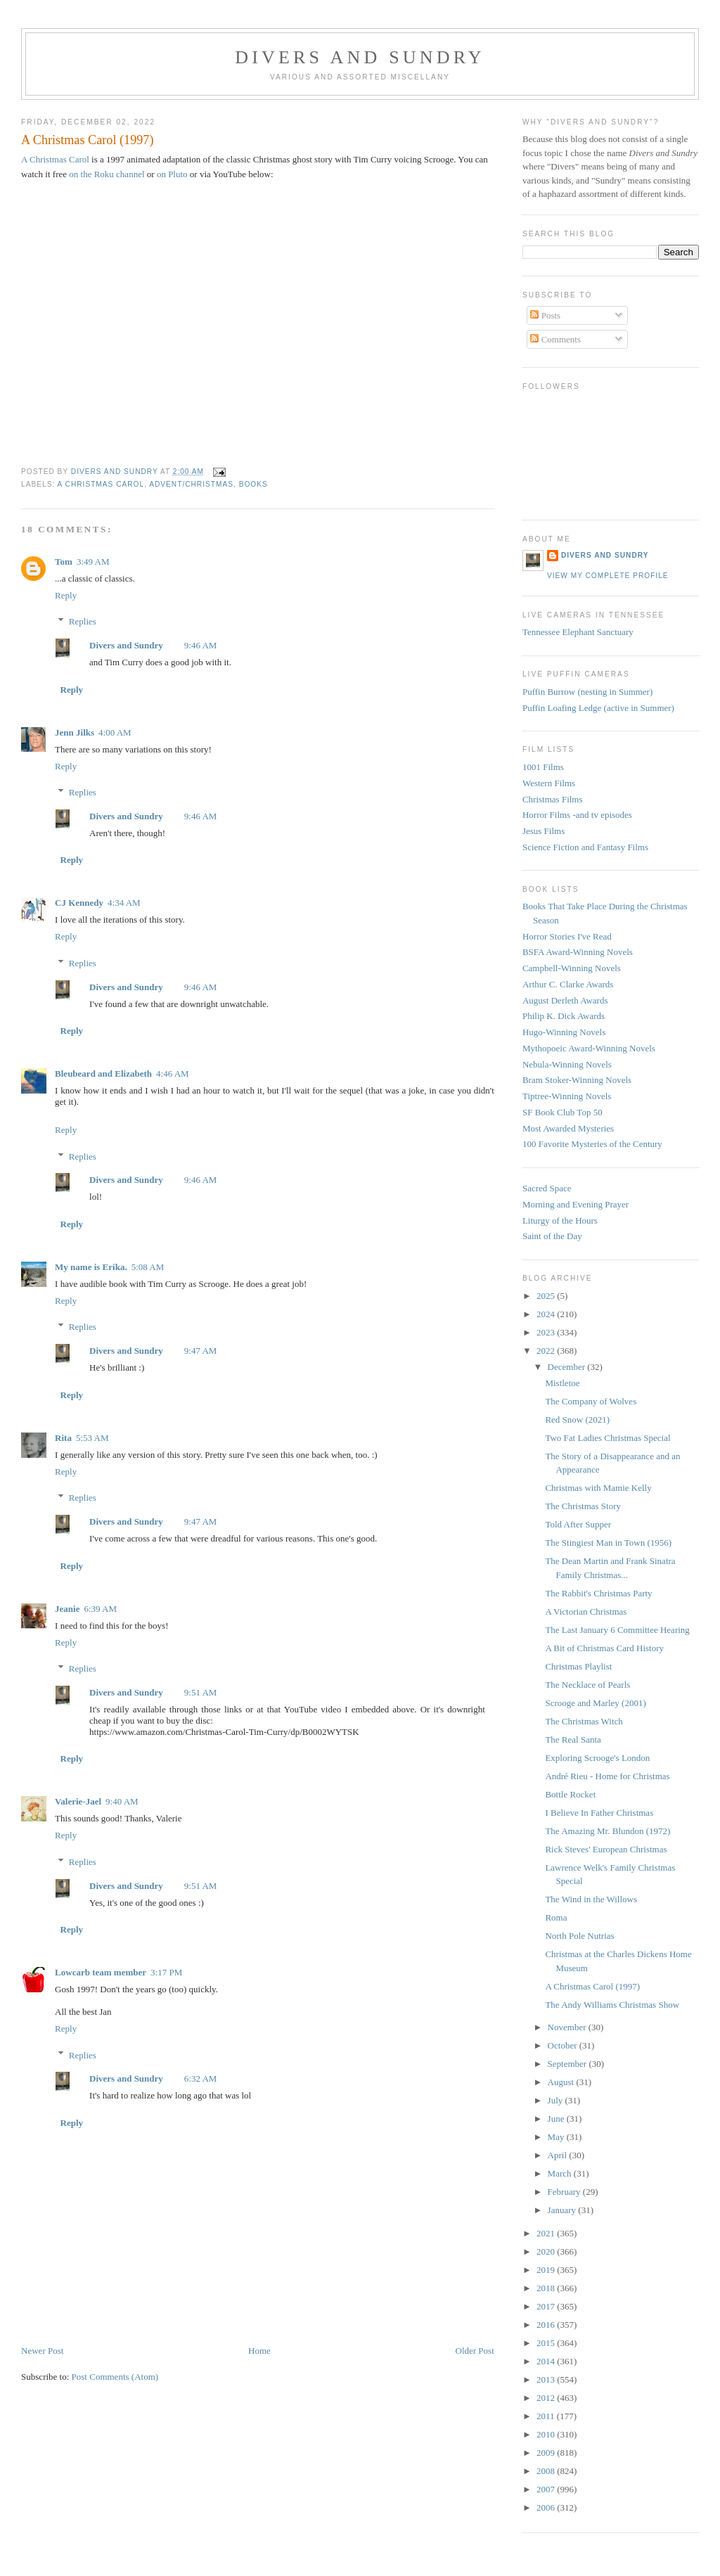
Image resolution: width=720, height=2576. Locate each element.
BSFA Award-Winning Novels (577, 952)
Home (259, 2350)
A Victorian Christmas (585, 1611)
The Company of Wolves (590, 1401)
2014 (546, 2361)
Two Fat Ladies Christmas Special (607, 1438)
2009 (546, 2452)
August (562, 2082)
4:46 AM (172, 1073)
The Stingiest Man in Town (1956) (608, 1542)
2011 (546, 2416)
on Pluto (172, 174)
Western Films (548, 783)
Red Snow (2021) (577, 1419)
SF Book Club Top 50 (562, 1112)
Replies (82, 621)
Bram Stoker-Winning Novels (576, 1080)
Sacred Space (547, 1188)
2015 (546, 2343)
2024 (546, 1314)
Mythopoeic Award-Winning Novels (588, 1048)
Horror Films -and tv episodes (577, 814)
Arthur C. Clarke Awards (568, 984)
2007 (546, 2489)
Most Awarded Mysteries (568, 1128)
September (568, 2063)
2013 (546, 2379)
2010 (546, 2434)
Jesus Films (543, 831)
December (568, 1366)
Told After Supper (578, 1524)
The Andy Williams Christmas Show (612, 2004)
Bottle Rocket (570, 1794)
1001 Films (543, 767)
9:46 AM (200, 645)
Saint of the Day (552, 1236)
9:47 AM (200, 1350)
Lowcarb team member (100, 1972)
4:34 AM (124, 902)
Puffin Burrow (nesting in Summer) (587, 691)
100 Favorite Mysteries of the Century (592, 1144)
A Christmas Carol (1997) (592, 1986)
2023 (546, 1332)
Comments (555, 339)
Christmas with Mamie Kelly (598, 1487)
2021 (546, 2233)
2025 (546, 1295)
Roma (556, 1917)
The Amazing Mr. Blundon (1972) (607, 1831)
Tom (63, 561)
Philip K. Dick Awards (563, 1016)
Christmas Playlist (578, 1666)
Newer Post (42, 2350)
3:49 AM (93, 561)
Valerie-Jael (78, 1801)
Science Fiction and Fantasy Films (585, 847)
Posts (545, 315)
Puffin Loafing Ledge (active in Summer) (598, 708)
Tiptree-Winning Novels (566, 1096)
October (563, 2045)
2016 (546, 2324)
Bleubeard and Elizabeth (103, 1073)
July (556, 2100)
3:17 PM (166, 1972)
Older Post (475, 2350)
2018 (546, 2288)
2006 (546, 2507)
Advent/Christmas (191, 484)
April (559, 2155)
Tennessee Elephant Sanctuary (578, 632)
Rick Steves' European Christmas (606, 1849)
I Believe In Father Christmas (599, 1812)
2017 (546, 2306)
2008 (546, 2471)
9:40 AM (122, 1801)
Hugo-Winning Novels (563, 1032)
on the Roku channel (106, 174)
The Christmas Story (583, 1506)
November (568, 2027)
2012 (546, 2397)
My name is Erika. (91, 1267)
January (563, 2210)
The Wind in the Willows (591, 1899)
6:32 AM (200, 2078)
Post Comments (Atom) (115, 2376)
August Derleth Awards (565, 1000)
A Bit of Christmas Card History (604, 1648)
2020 (546, 2251)
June (557, 2118)
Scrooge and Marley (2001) (595, 1703)
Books (253, 484)
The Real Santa (572, 1739)
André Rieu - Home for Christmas (607, 1776)
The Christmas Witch (583, 1721)
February (565, 2191)
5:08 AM (148, 1267)
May (557, 2137)
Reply (66, 595)
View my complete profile (608, 575)
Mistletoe (562, 1383)
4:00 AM (114, 732)
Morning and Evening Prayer (575, 1204)
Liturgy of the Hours (560, 1220)
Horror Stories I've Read (567, 936)
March (561, 2173)
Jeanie (67, 1608)
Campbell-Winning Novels (571, 968)
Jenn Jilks (74, 732)
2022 (546, 1350)
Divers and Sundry (360, 57)
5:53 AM (92, 1438)
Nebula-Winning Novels (567, 1064)
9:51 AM (200, 1692)
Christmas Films (552, 799)
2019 (546, 2269)
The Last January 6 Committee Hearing (617, 1630)
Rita (63, 1438)
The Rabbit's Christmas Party (598, 1593)
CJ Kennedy (79, 902)
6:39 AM (100, 1608)
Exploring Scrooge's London (597, 1757)
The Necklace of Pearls (587, 1684)
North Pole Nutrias (579, 1935)
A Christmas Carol (55, 159)
